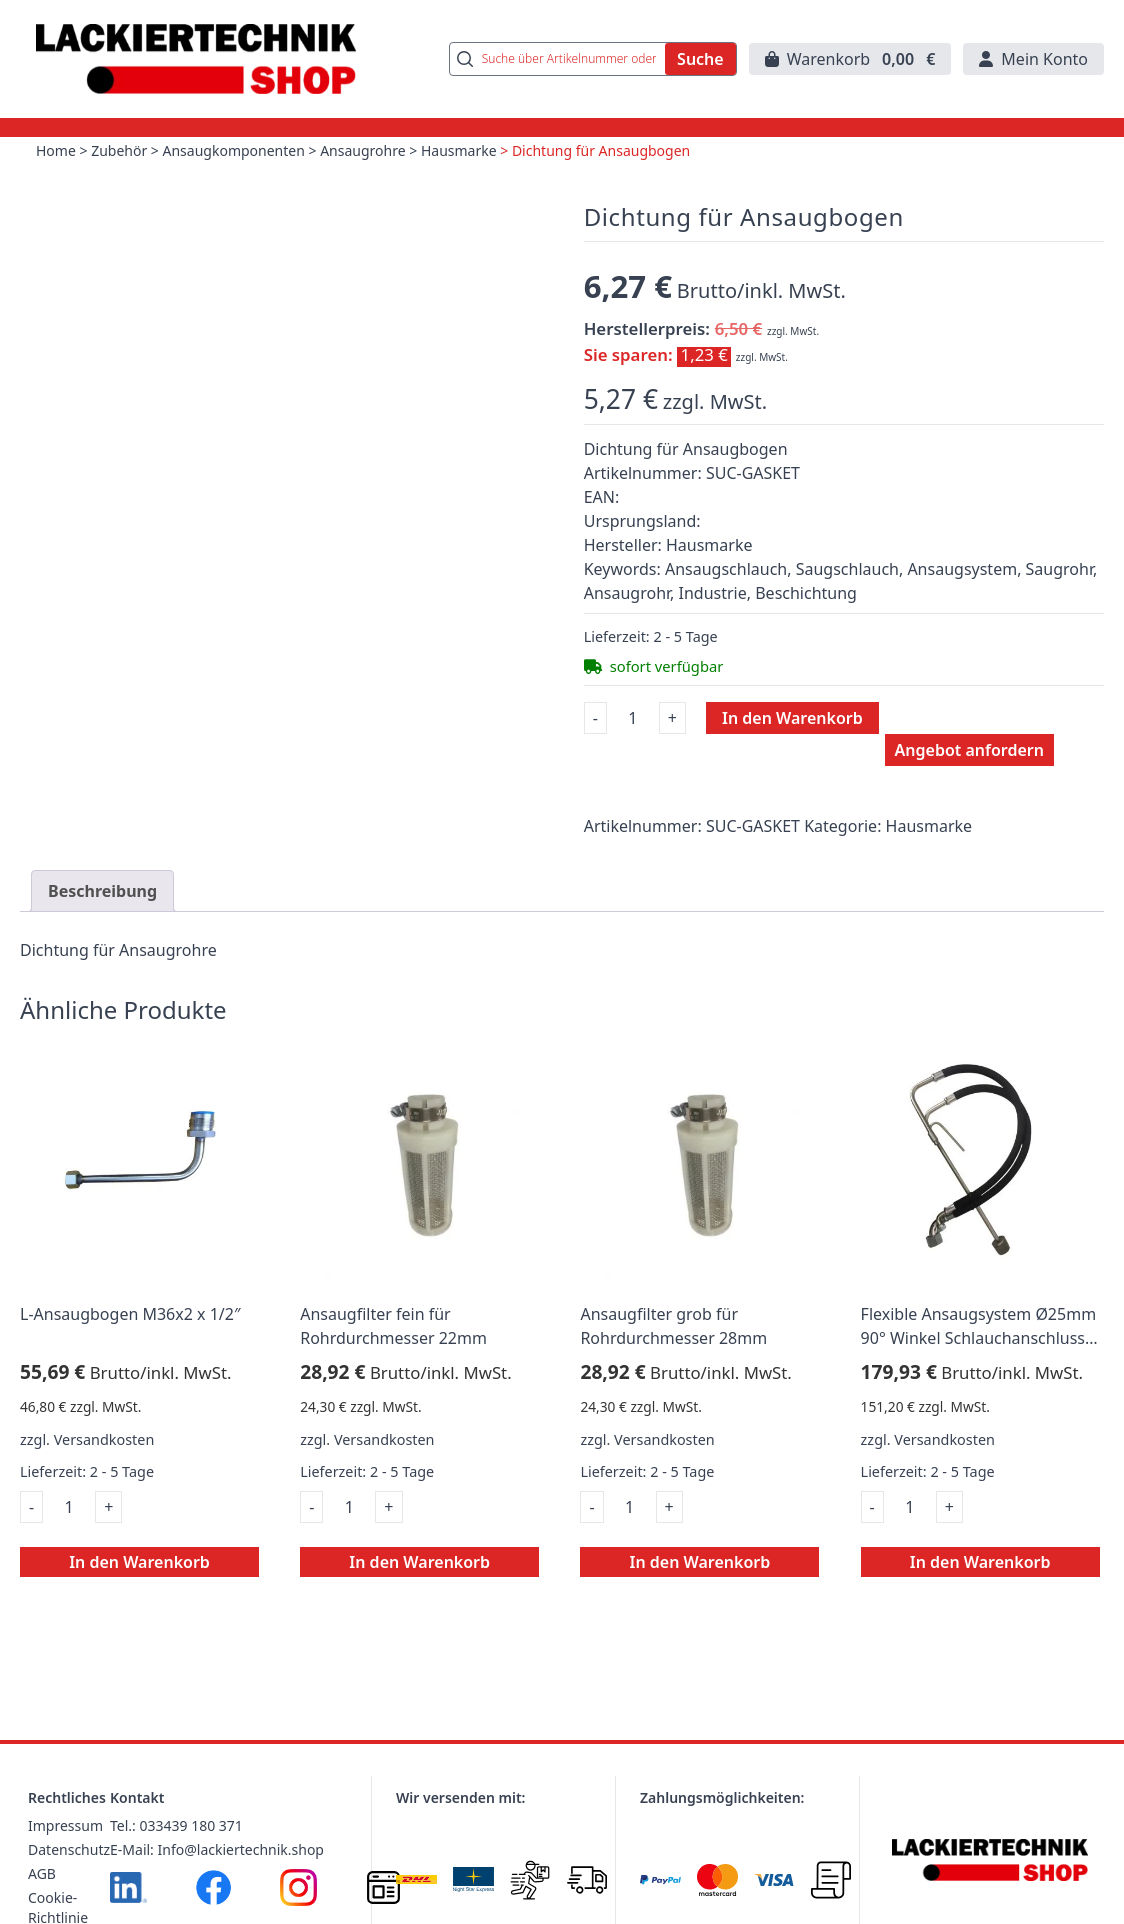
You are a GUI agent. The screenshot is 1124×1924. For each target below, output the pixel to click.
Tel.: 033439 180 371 (176, 1825)
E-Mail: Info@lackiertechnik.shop (217, 1849)
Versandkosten (104, 1439)
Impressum (65, 1825)
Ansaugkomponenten (234, 150)
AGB (42, 1873)
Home (56, 150)
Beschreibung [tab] (102, 891)
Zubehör (119, 150)
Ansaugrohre (362, 150)
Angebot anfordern (969, 750)
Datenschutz (69, 1849)
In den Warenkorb (792, 718)
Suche (700, 59)
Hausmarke (459, 150)
